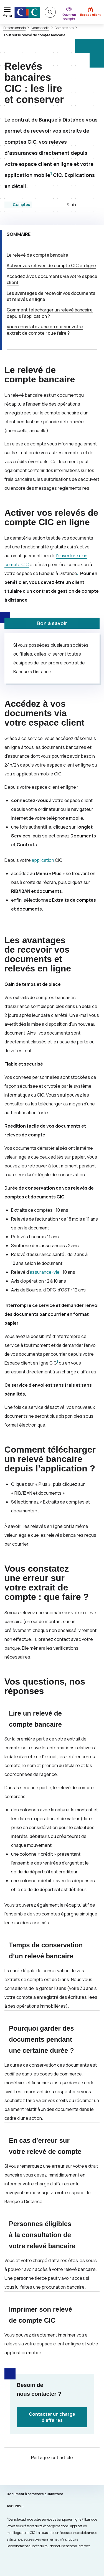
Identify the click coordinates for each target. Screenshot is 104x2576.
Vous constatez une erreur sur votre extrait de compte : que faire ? (45, 330)
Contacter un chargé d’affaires (52, 2417)
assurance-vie (45, 1272)
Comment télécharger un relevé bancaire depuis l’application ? (50, 313)
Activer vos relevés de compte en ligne (51, 265)
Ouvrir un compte (69, 16)
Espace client (90, 14)
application (43, 860)
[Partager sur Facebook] (58, 2474)
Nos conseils (40, 28)
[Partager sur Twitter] (45, 2474)
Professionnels (14, 28)
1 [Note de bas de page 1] (51, 173)
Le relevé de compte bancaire (37, 255)
